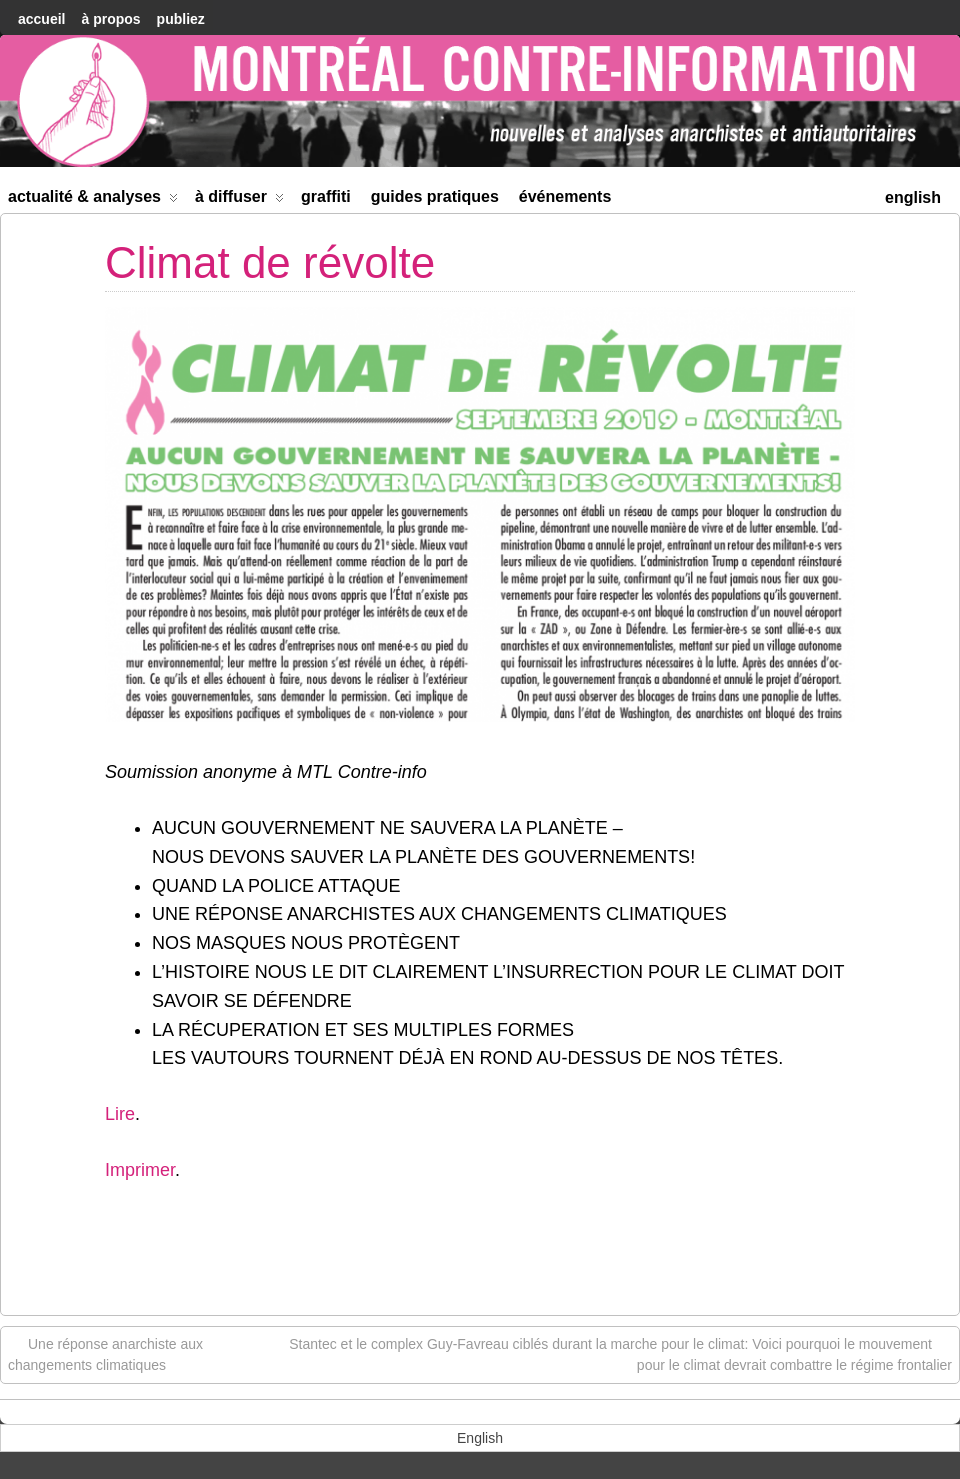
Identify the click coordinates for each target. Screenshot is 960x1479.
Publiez (181, 19)
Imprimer (140, 1170)
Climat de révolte (270, 262)
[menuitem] (913, 195)
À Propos (110, 19)
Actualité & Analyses (93, 200)
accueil (41, 19)
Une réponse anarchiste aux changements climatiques (105, 1353)
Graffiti (326, 196)
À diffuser (239, 200)
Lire (120, 1114)
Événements (565, 196)
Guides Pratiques (435, 196)
